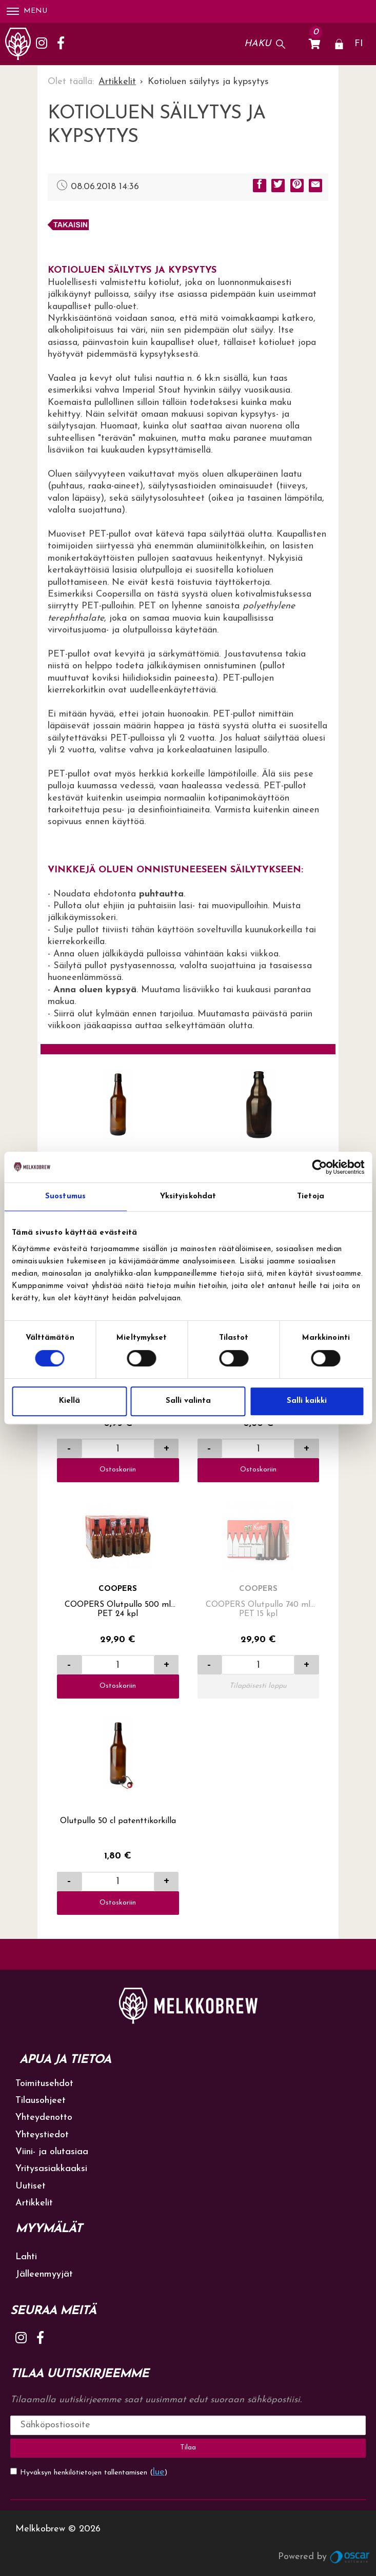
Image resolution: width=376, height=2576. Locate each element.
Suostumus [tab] (65, 1196)
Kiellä (69, 1401)
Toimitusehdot (44, 2084)
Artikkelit (34, 2203)
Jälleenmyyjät (44, 2274)
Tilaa (188, 2447)
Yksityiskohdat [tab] (188, 1196)
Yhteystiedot (42, 2135)
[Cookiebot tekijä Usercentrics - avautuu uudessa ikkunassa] (319, 1167)
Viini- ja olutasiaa (51, 2152)
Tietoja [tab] (310, 1196)
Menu (27, 11)
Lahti (26, 2257)
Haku (257, 44)
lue (159, 2472)
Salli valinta (188, 1401)
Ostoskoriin (118, 1470)
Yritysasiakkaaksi (51, 2169)
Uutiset (30, 2186)
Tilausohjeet (40, 2100)
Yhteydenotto (43, 2117)
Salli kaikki (307, 1401)
